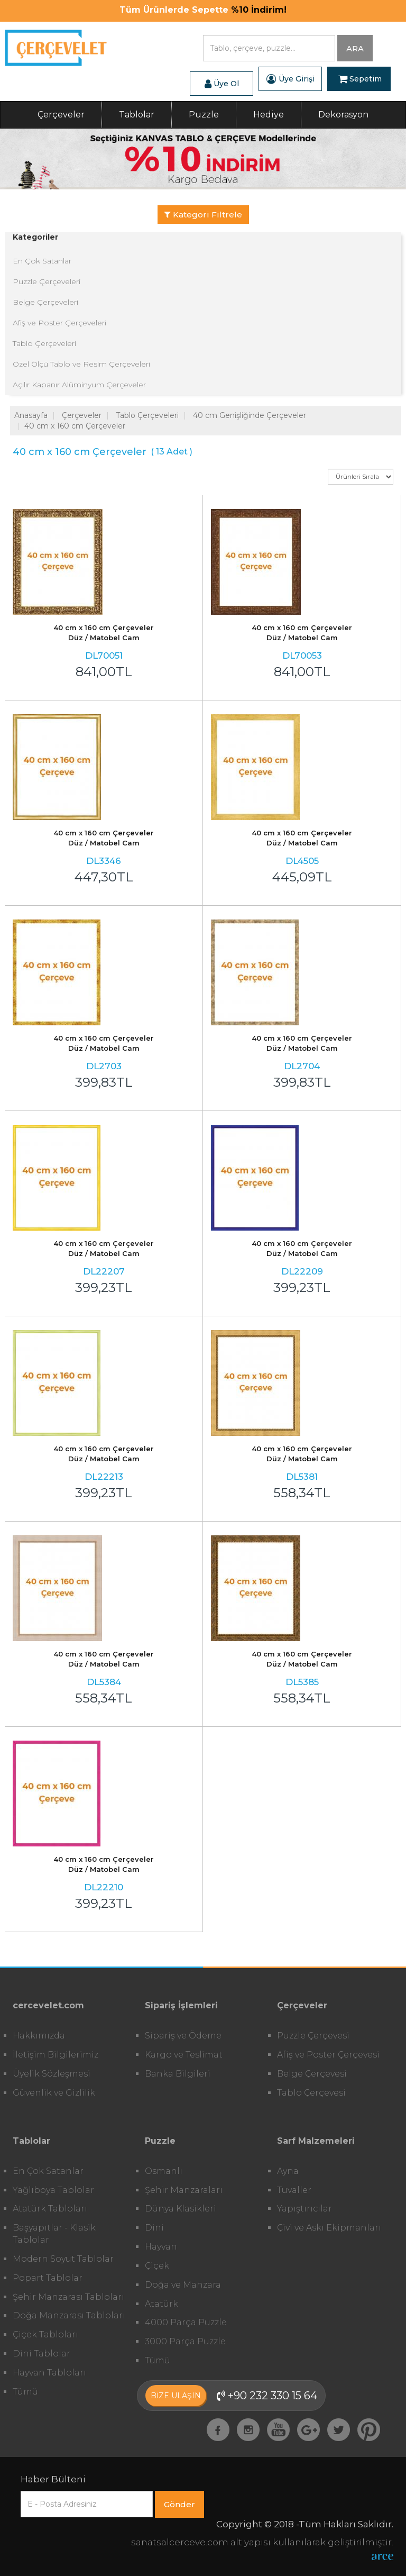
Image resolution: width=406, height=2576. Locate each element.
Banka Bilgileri (177, 2074)
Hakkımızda (39, 2036)
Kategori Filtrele (203, 215)
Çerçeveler (61, 115)
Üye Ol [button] (222, 83)
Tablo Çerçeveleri (44, 343)
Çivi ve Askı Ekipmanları (329, 2228)
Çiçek (157, 2266)
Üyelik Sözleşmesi (51, 2074)
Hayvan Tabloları (49, 2373)
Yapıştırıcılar (304, 2209)
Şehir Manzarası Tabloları (68, 2297)
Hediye (268, 115)
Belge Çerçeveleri (45, 302)
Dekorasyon (343, 115)
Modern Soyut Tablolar (63, 2259)
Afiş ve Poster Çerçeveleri (59, 322)
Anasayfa (31, 415)
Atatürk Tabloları (50, 2209)
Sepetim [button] (360, 79)
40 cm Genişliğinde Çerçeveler (249, 415)
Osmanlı (163, 2171)
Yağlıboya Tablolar (53, 2190)
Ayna (288, 2171)
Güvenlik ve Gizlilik (54, 2093)
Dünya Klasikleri (180, 2209)
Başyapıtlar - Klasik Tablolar (54, 2234)
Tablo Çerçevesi (311, 2093)
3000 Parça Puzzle (185, 2341)
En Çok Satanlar (42, 261)
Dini (154, 2228)
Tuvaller (294, 2190)
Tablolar (136, 115)
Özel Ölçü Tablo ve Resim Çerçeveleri (81, 364)
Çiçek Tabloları (45, 2334)
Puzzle (204, 115)
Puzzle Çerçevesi (313, 2036)
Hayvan (161, 2247)
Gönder (179, 2504)
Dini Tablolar (41, 2354)
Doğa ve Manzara (183, 2285)
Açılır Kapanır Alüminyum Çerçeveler (79, 384)
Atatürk (161, 2304)
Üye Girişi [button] (290, 79)
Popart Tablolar (47, 2278)
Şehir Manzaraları (184, 2190)
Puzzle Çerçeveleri (46, 281)
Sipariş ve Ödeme (183, 2036)
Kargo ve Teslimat (184, 2055)
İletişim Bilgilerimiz (55, 2055)
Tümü (25, 2392)
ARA (355, 48)
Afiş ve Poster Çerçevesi (328, 2055)
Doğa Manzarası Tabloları (69, 2315)
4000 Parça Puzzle (186, 2322)
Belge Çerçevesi (312, 2074)
